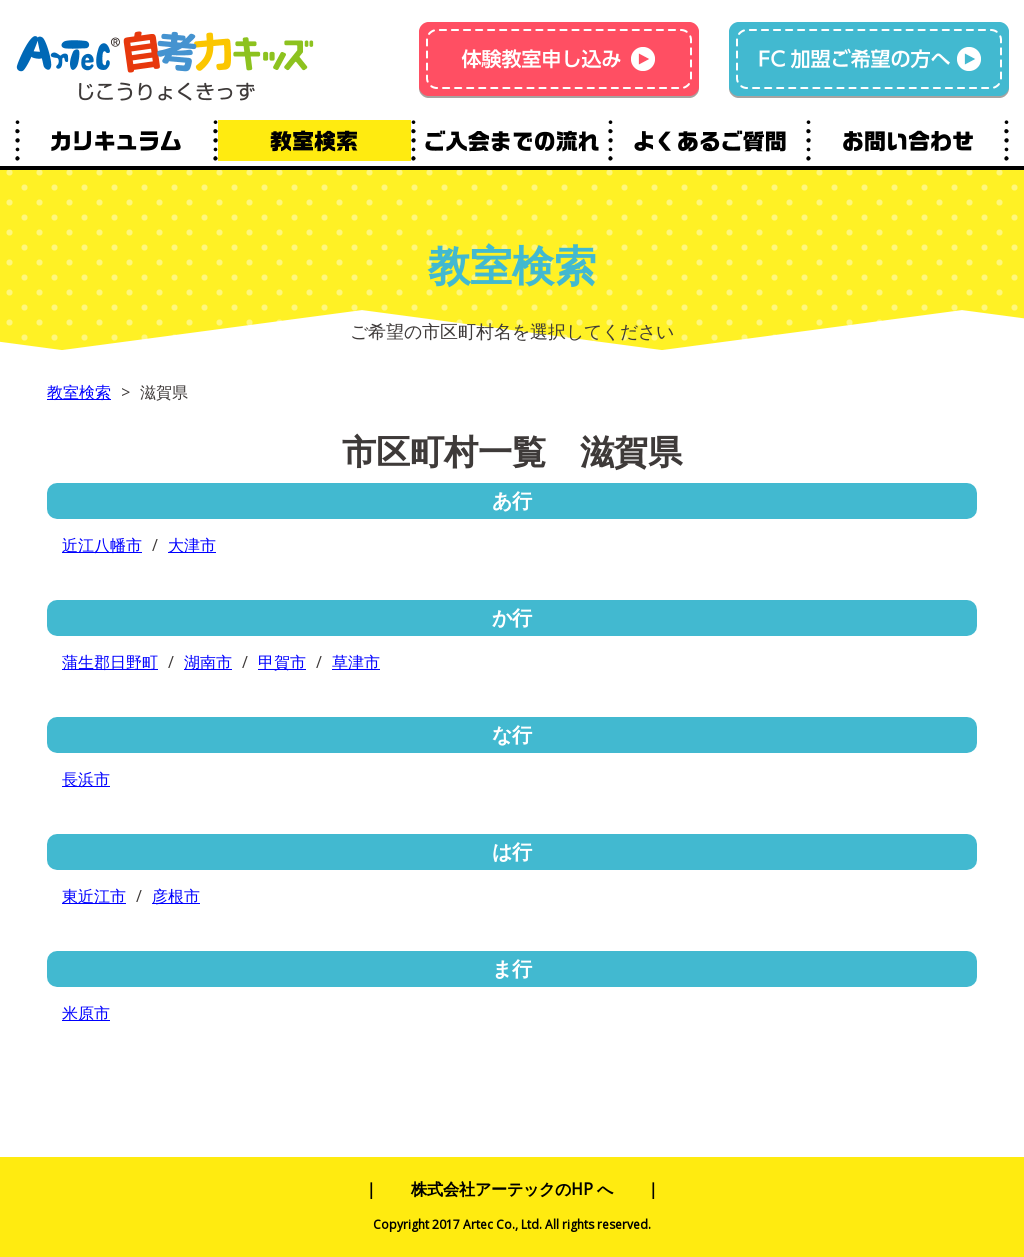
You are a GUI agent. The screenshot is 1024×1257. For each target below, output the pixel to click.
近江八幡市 (102, 545)
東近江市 (94, 896)
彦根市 (176, 896)
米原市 (86, 1013)
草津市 (356, 662)
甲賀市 (282, 662)
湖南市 (208, 662)
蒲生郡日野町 (110, 662)
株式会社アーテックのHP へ (512, 1189)
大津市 (192, 545)
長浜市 (86, 779)
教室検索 (79, 392)
